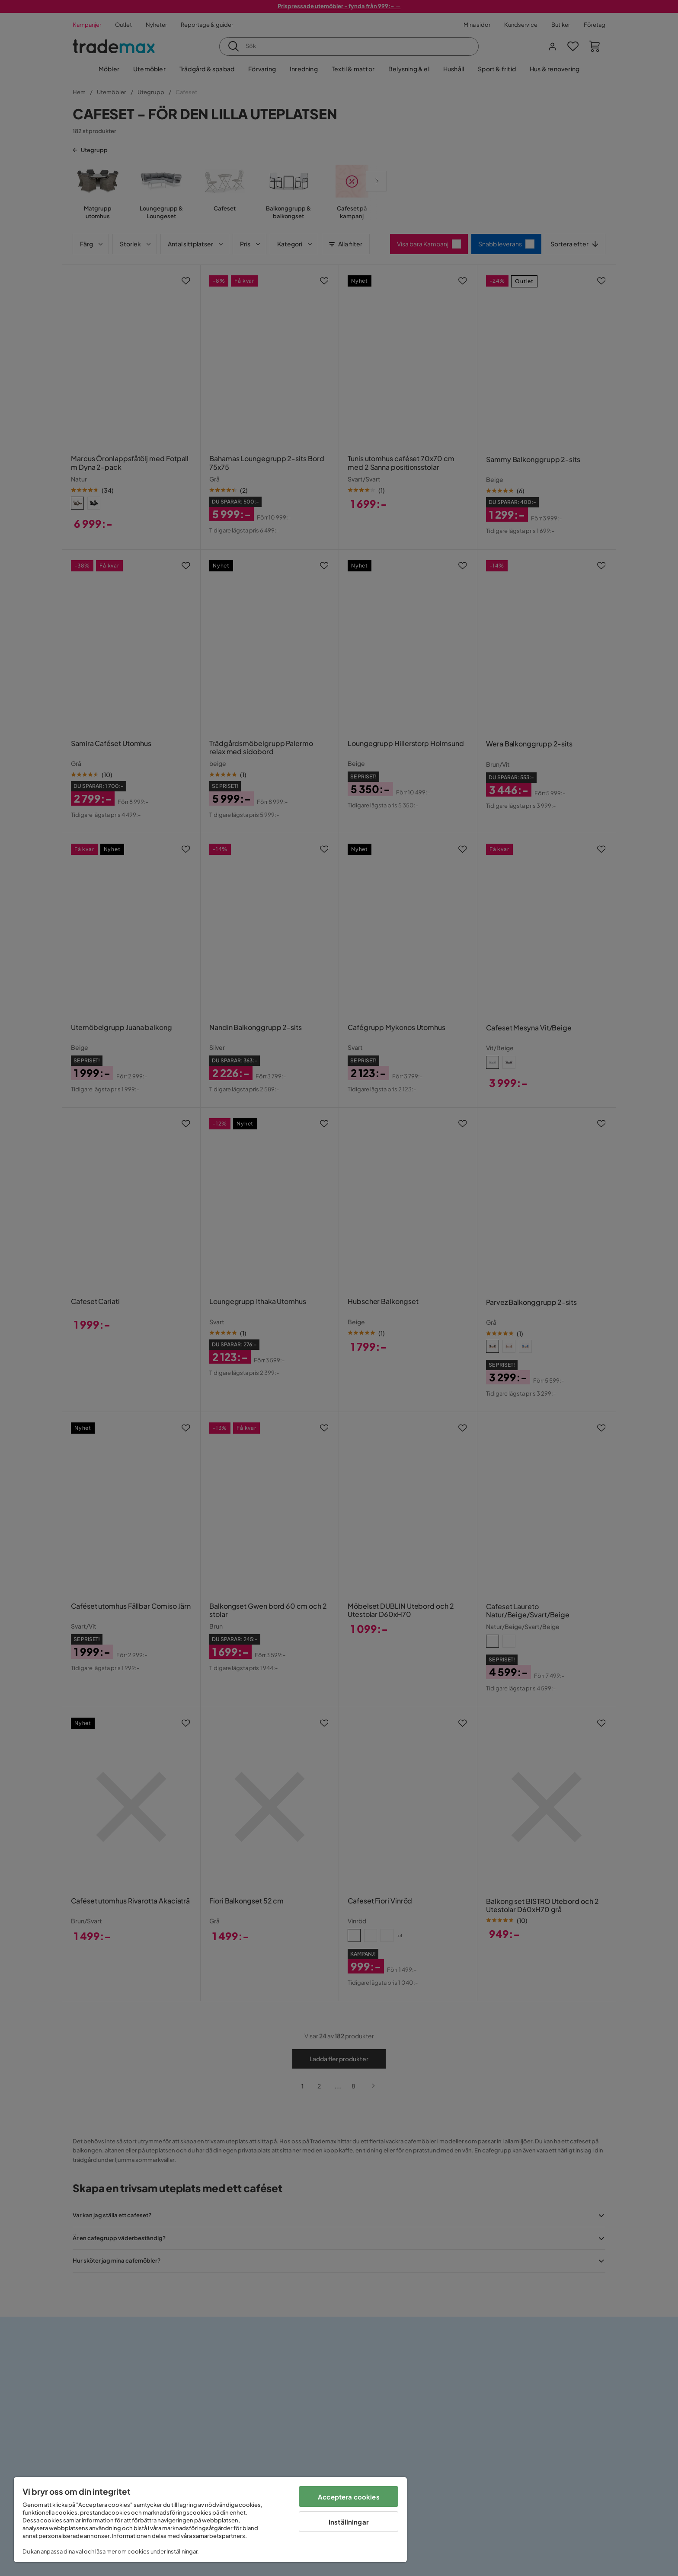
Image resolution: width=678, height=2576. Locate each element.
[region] (210, 2519)
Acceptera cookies (349, 2497)
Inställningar (349, 2522)
